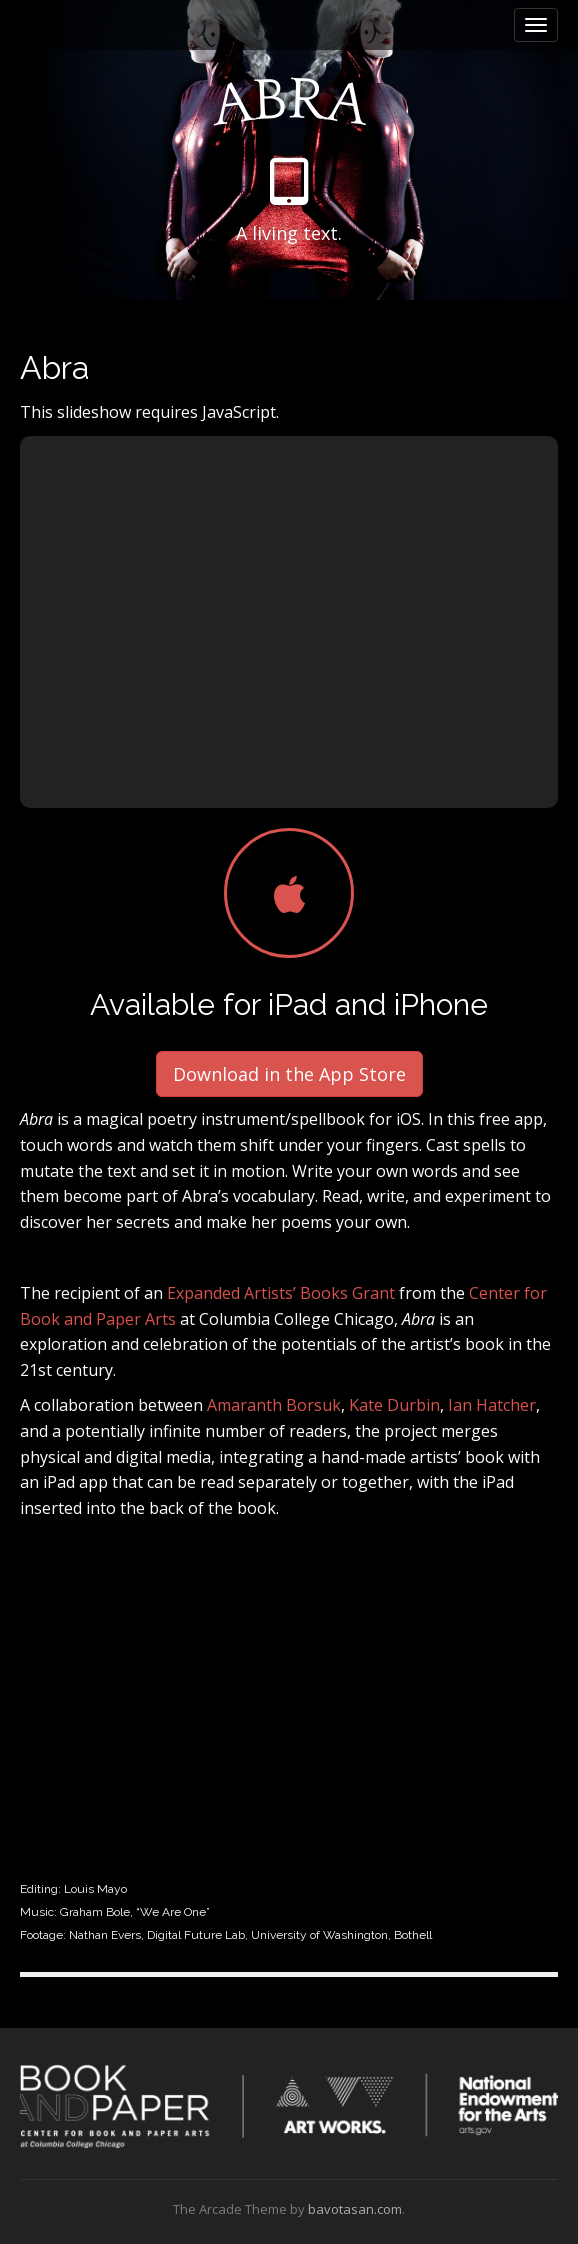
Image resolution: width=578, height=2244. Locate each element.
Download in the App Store (289, 1074)
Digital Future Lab (196, 1935)
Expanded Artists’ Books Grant (283, 1293)
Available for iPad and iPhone (289, 1004)
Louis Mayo (95, 1889)
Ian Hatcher (492, 1405)
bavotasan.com (355, 2209)
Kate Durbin (394, 1405)
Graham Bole (95, 1912)
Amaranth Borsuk (274, 1405)
